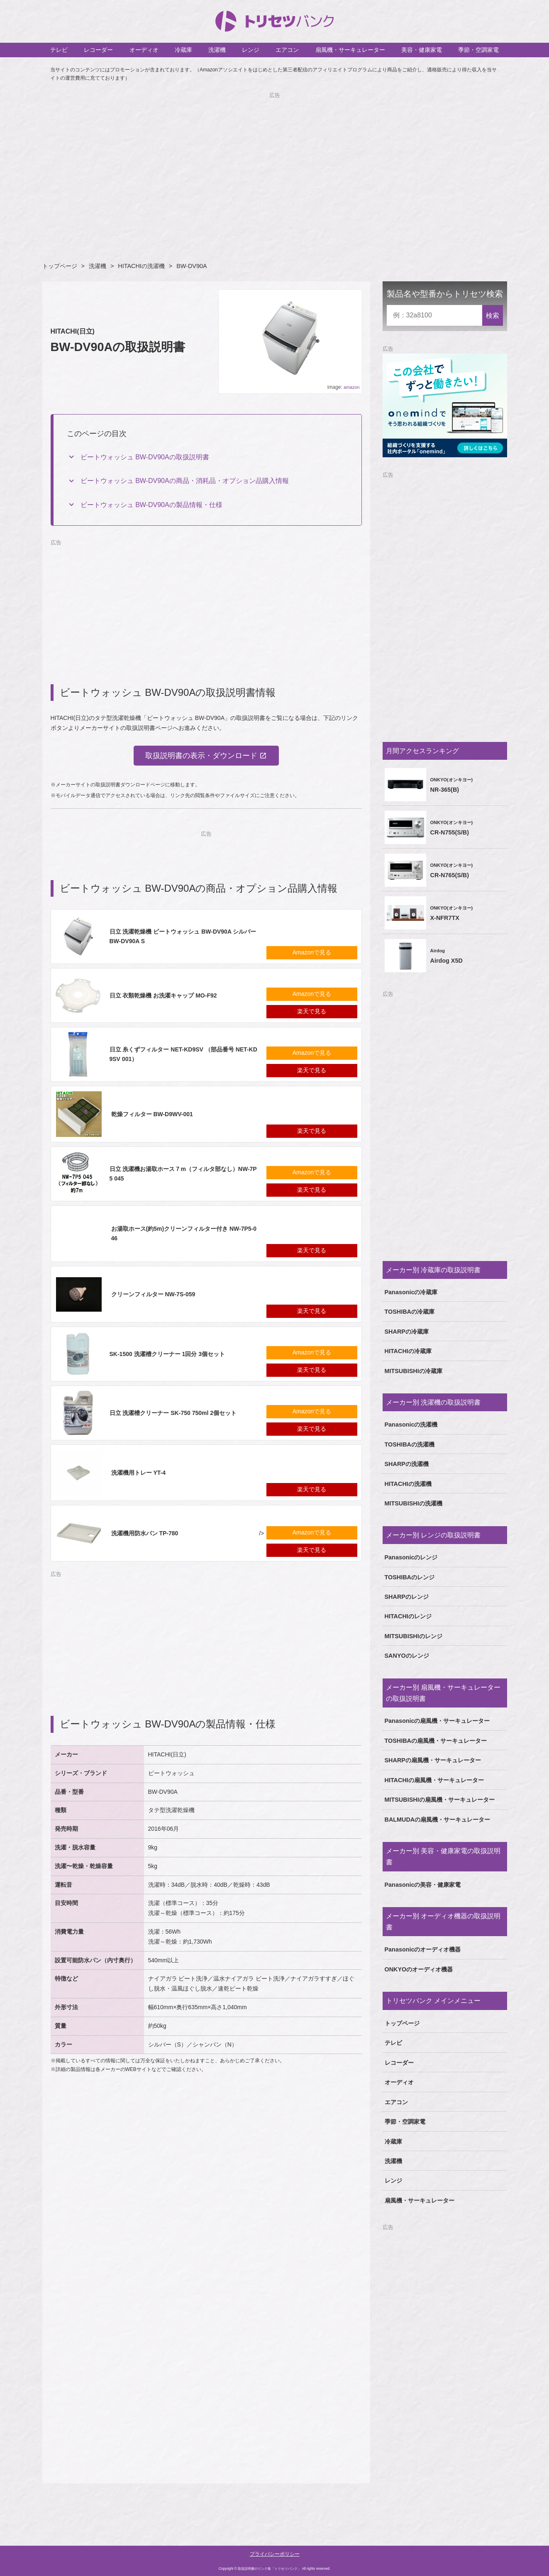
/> (160, 1533)
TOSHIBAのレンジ (410, 1577)
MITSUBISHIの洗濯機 (413, 1503)
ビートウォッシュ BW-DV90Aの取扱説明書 (145, 457)
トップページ (59, 266)
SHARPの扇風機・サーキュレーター (433, 1760)
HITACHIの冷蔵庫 (408, 1351)
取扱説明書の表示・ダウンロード (201, 755)
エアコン (287, 49)
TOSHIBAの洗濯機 (410, 1444)
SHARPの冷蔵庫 (407, 1331)
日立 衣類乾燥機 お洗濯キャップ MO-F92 (163, 995)
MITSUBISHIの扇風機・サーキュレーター (440, 1799)
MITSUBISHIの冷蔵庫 (413, 1371)
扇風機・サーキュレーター (350, 49)
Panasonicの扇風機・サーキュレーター (437, 1720)
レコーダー (98, 49)
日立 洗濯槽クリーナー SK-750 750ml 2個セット (173, 1413)
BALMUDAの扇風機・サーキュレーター (437, 1819)
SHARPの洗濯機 (407, 1464)
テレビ (59, 49)
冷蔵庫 (183, 49)
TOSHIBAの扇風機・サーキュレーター (436, 1740)
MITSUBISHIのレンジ (413, 1636)
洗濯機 (217, 49)
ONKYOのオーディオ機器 (419, 1969)
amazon (351, 387)
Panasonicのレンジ (411, 1557)
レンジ (250, 49)
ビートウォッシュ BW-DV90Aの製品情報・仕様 (151, 504)
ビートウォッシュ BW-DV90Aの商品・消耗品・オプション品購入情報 (185, 480)
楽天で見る (311, 1011)
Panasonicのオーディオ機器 (423, 1949)
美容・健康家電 (421, 49)
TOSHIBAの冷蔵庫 (410, 1311)
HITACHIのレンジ (408, 1616)
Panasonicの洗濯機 (411, 1424)
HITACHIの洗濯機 (141, 266)
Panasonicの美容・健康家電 (423, 1884)
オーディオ (144, 49)
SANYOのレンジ (407, 1655)
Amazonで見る (312, 952)
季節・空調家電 (478, 49)
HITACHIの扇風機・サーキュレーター (434, 1780)
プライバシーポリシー (275, 2554)
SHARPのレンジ (407, 1596)
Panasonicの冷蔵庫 (411, 1292)
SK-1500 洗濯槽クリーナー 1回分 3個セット (167, 1354)
